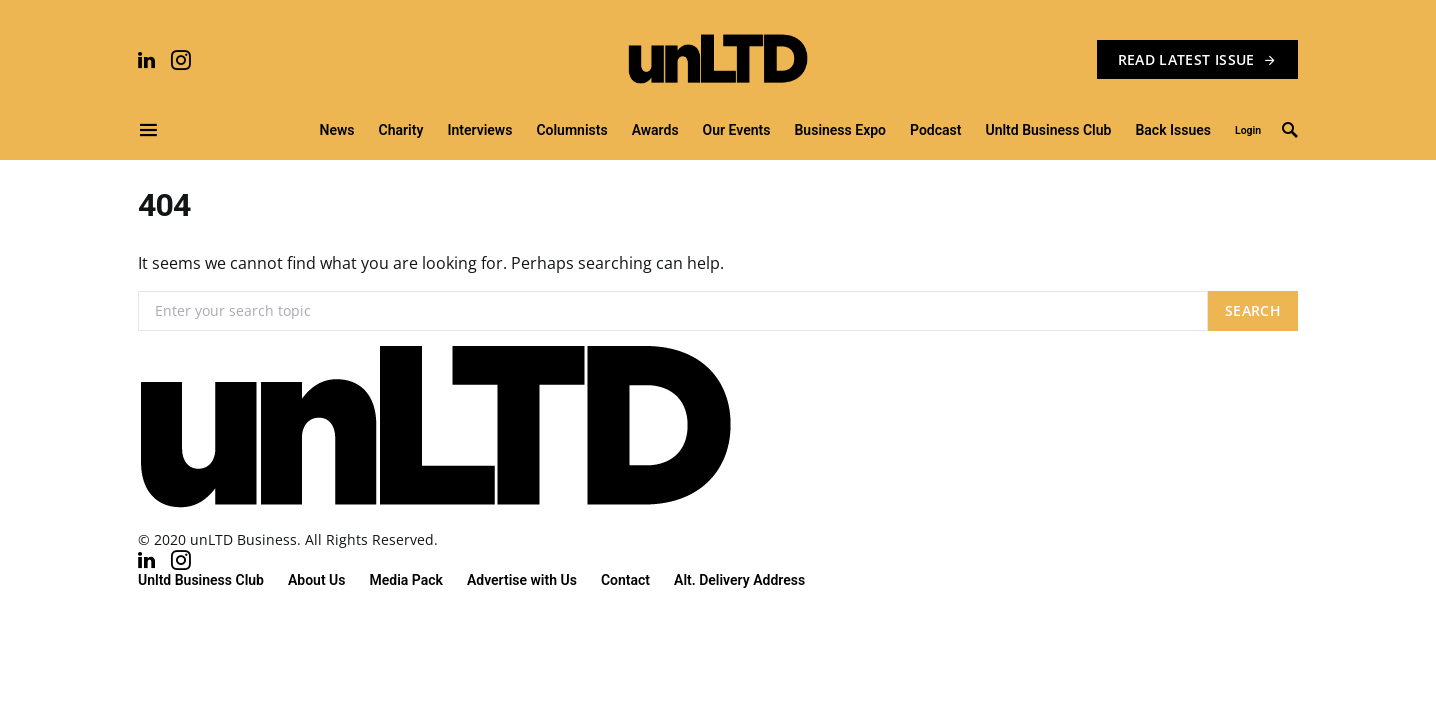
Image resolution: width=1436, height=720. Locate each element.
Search (1253, 310)
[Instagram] (181, 60)
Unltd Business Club (201, 580)
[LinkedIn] (146, 60)
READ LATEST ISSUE (1197, 59)
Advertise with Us (522, 580)
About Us (317, 580)
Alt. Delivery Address (739, 580)
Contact (625, 580)
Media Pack (406, 580)
